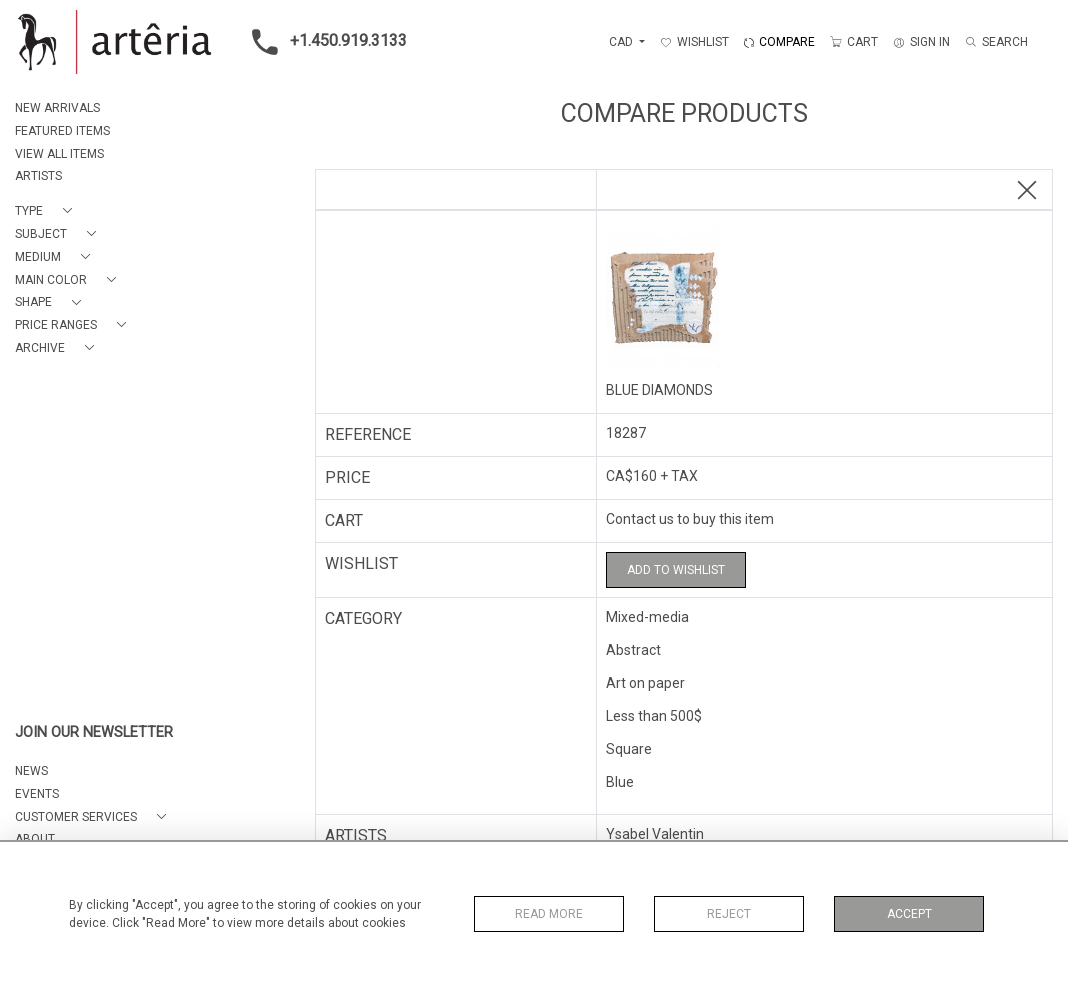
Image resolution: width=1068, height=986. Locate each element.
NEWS (31, 771)
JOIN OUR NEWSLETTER (94, 732)
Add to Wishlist (676, 570)
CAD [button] (622, 42)
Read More (549, 914)
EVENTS (37, 794)
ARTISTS (38, 176)
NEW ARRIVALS (57, 108)
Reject (729, 914)
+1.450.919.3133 (323, 42)
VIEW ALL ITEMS (59, 154)
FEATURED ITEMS (62, 131)
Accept (909, 914)
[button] (47, 211)
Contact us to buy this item (690, 519)
